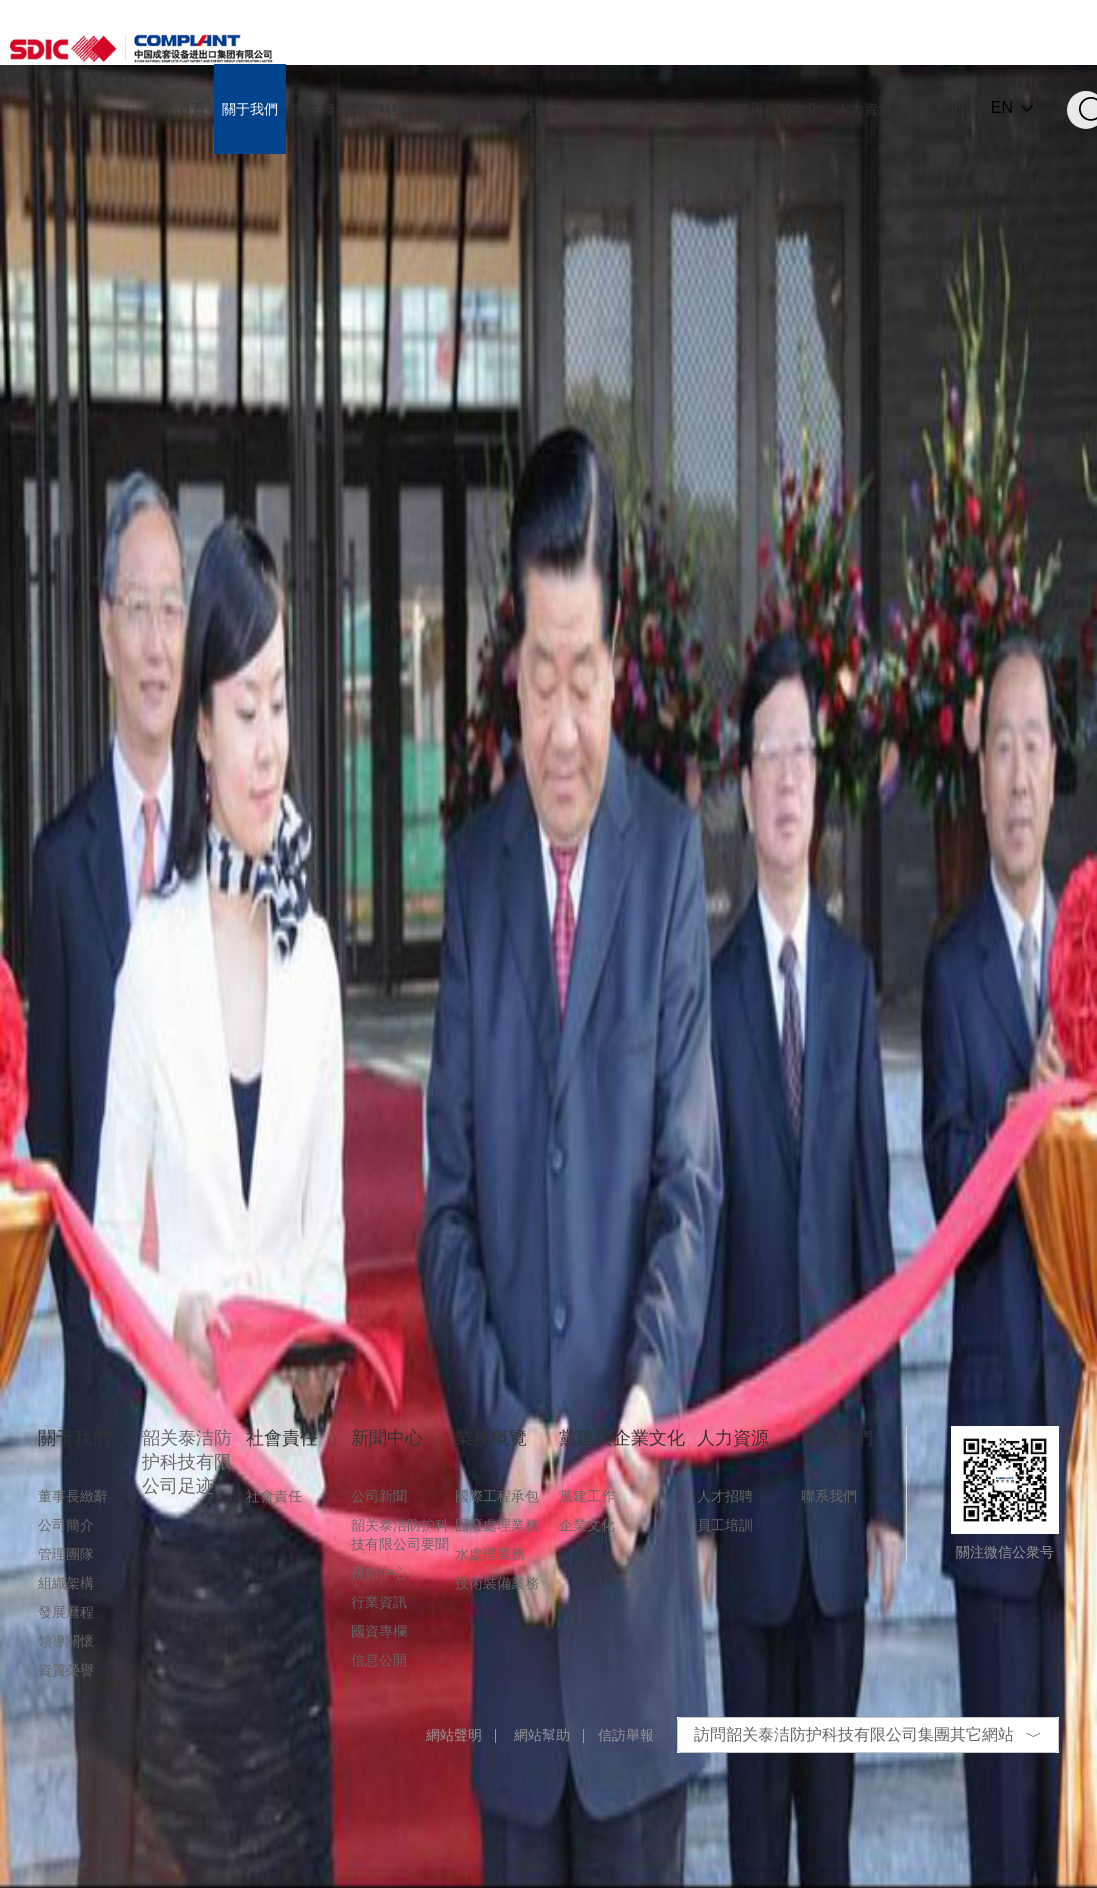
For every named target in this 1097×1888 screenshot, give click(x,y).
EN (1002, 108)
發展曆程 (66, 1612)
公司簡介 (66, 1525)
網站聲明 (454, 1735)
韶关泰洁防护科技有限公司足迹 (187, 1462)
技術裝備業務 (497, 1583)
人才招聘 (725, 1496)
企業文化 (587, 1525)
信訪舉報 (626, 1735)
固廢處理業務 (497, 1525)
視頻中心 (379, 1573)
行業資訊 (379, 1602)
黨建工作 (587, 1496)
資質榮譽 (66, 1670)
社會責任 (274, 1496)
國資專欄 (379, 1631)
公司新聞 (379, 1496)
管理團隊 (66, 1554)
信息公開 (379, 1660)
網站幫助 (542, 1735)
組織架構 (66, 1583)
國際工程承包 (497, 1496)
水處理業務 (490, 1554)
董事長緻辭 (73, 1496)
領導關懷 (66, 1641)
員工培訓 (725, 1525)
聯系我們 (829, 1496)
